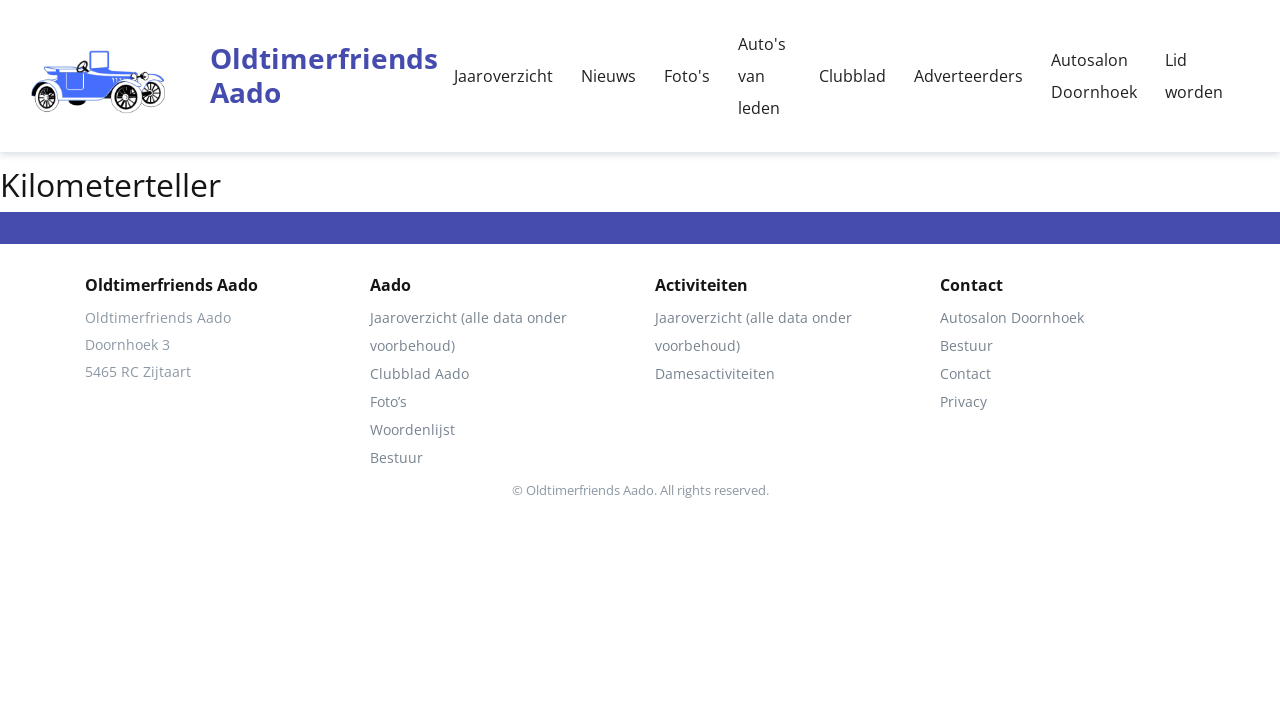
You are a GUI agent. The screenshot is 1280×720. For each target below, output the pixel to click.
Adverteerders (968, 76)
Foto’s (388, 401)
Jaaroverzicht (503, 76)
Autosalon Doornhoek (1094, 76)
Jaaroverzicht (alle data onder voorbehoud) (468, 331)
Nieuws (608, 76)
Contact (965, 373)
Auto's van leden (762, 76)
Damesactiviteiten (715, 373)
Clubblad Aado (419, 373)
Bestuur (396, 457)
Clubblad (852, 76)
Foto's (687, 76)
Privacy (963, 401)
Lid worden (1194, 76)
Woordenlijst (412, 429)
